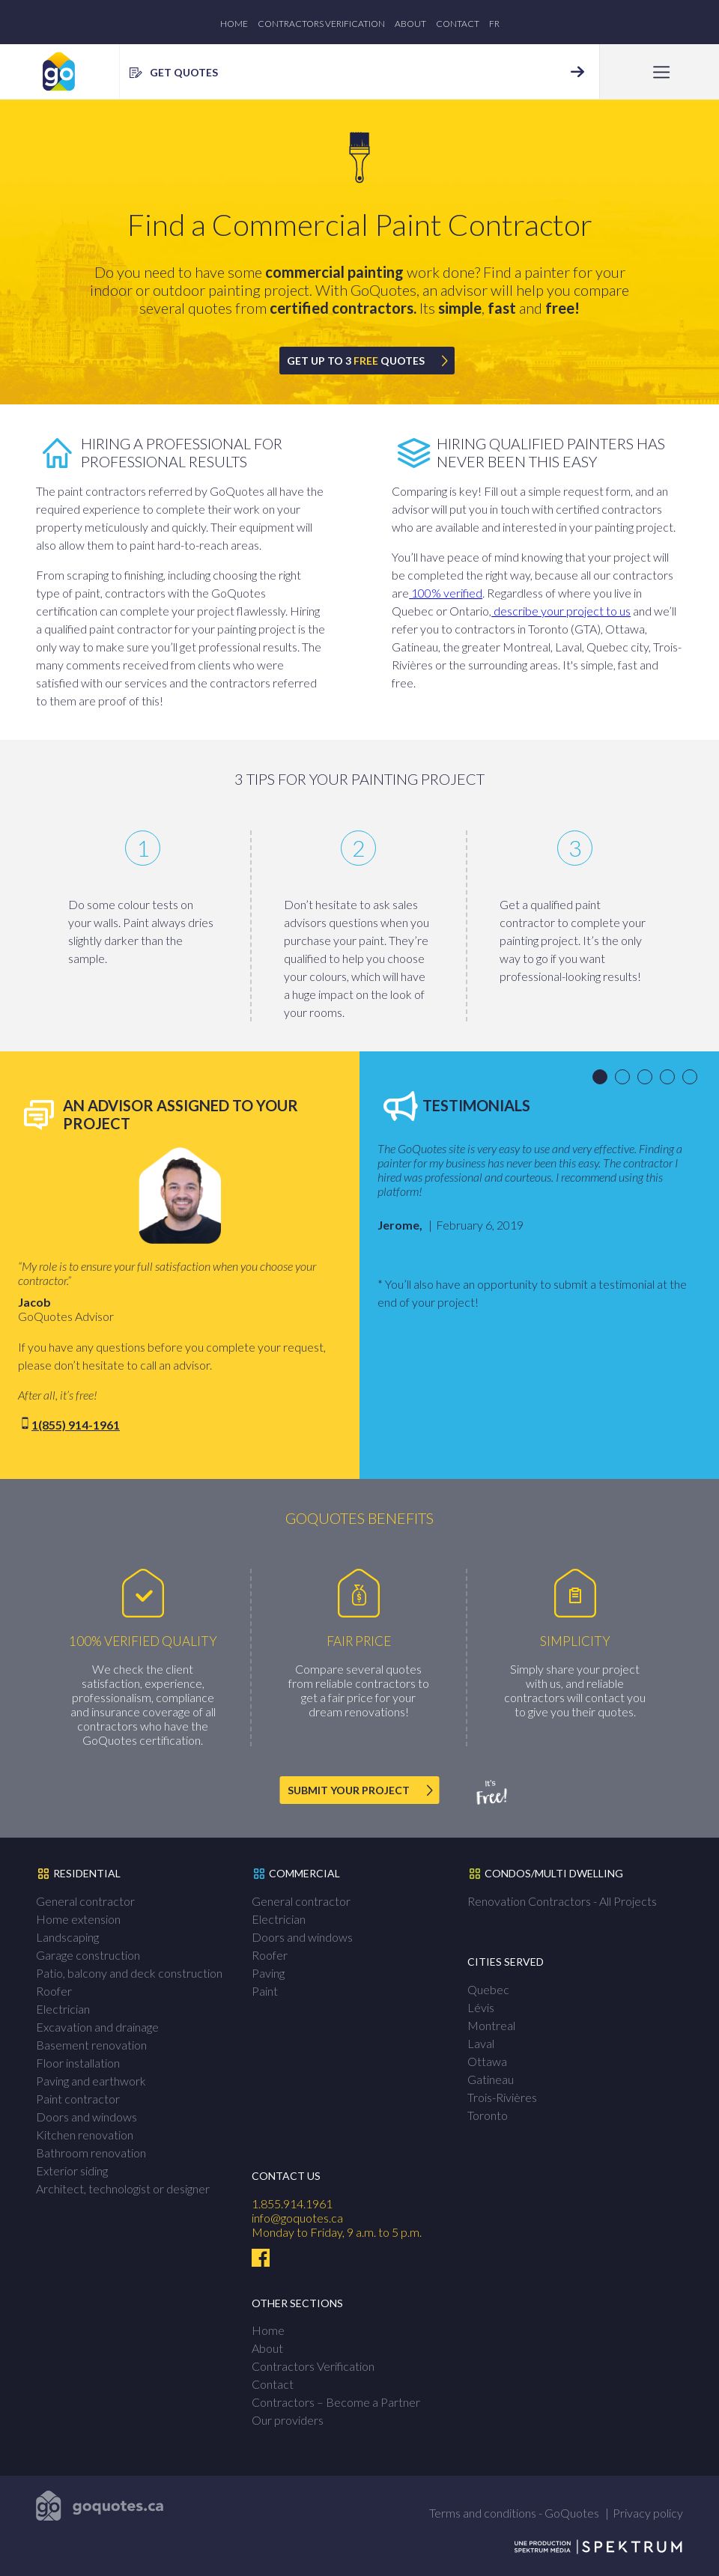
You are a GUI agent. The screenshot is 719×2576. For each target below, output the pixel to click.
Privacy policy (648, 2513)
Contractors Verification (321, 23)
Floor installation (78, 2063)
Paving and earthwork (91, 2081)
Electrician (63, 2009)
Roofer (54, 1991)
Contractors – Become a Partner (336, 2402)
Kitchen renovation (84, 2134)
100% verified (445, 593)
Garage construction (88, 1955)
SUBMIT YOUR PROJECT (349, 1790)
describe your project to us (561, 611)
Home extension (78, 1919)
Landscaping (67, 1937)
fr (494, 23)
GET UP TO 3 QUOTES (356, 360)
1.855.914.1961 (292, 2203)
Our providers (288, 2420)
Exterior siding (72, 2170)
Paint (265, 1991)
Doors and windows (86, 2116)
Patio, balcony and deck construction (129, 1973)
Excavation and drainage (97, 2027)
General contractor (85, 1901)
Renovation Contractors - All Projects (562, 1901)
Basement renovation (91, 2045)
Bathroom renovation (91, 2152)
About (410, 23)
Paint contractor (78, 2099)
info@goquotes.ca (297, 2218)
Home (234, 23)
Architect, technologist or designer (123, 2188)
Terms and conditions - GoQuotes (514, 2513)
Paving (268, 1973)
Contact (457, 23)
